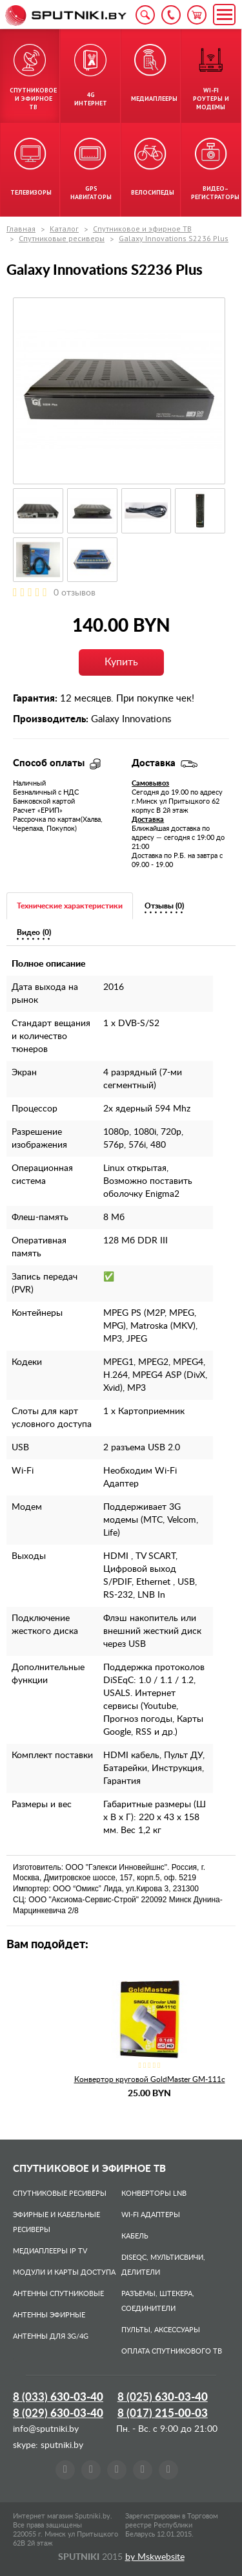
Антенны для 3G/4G (50, 2336)
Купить (121, 662)
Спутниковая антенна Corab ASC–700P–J (98, 2079)
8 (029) (58, 2413)
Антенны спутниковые (58, 2293)
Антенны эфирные (49, 2315)
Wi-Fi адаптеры (150, 2214)
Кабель (134, 2236)
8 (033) (58, 2397)
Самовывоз (150, 783)
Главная (20, 228)
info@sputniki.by (46, 2429)
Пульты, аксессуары (160, 2330)
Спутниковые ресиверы (62, 238)
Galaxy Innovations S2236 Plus (173, 238)
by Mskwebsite (155, 2557)
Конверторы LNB (154, 2193)
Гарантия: (35, 698)
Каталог (64, 228)
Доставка (148, 819)
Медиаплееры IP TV (50, 2251)
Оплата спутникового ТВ (171, 2351)
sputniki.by (60, 2445)
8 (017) (162, 2413)
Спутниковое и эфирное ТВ (142, 228)
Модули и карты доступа (64, 2272)
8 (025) (162, 2397)
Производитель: (50, 719)
